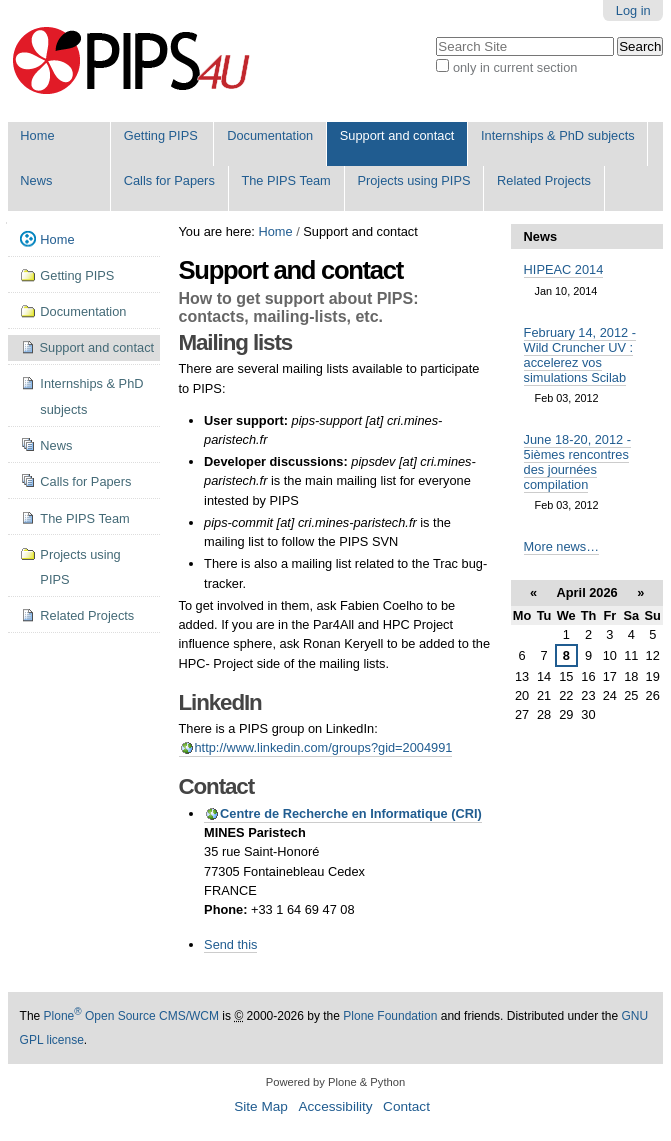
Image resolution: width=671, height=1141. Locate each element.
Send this (230, 944)
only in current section (515, 67)
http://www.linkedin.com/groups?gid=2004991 (324, 747)
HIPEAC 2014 (564, 269)
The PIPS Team (285, 180)
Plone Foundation (390, 1016)
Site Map (261, 1106)
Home (37, 135)
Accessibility (335, 1106)
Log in (633, 10)
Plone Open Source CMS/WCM (131, 1016)
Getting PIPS (161, 135)
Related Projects (544, 180)
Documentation (270, 135)
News (36, 180)
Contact (406, 1106)
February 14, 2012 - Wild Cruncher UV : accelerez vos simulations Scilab (580, 355)
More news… (561, 546)
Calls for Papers (169, 180)
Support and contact (397, 135)
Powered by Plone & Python (335, 1082)
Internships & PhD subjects (558, 135)
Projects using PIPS (413, 180)
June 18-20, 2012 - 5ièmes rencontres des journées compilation (577, 462)
